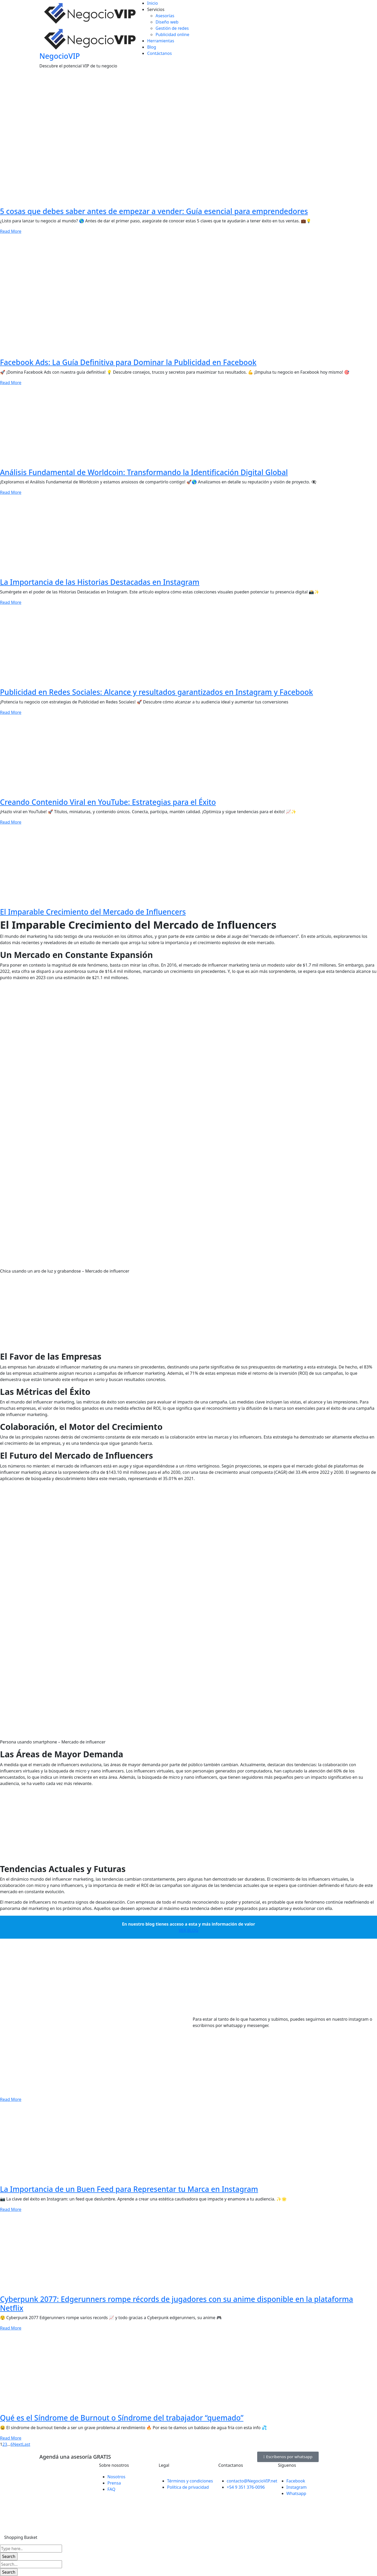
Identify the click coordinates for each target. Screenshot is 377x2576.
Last (26, 2444)
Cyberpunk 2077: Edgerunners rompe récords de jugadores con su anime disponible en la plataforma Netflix (176, 2303)
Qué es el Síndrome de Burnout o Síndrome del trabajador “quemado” (121, 2418)
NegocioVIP (60, 56)
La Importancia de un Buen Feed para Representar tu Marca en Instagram (129, 2189)
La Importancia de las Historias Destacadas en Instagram (99, 582)
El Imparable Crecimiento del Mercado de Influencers (93, 912)
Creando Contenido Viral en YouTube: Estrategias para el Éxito (108, 802)
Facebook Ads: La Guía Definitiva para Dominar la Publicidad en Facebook (128, 362)
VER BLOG (188, 1930)
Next (17, 2444)
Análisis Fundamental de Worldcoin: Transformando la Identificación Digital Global (144, 472)
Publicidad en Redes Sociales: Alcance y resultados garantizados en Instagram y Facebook (156, 692)
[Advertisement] (157, 1314)
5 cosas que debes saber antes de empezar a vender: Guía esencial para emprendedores (154, 211)
